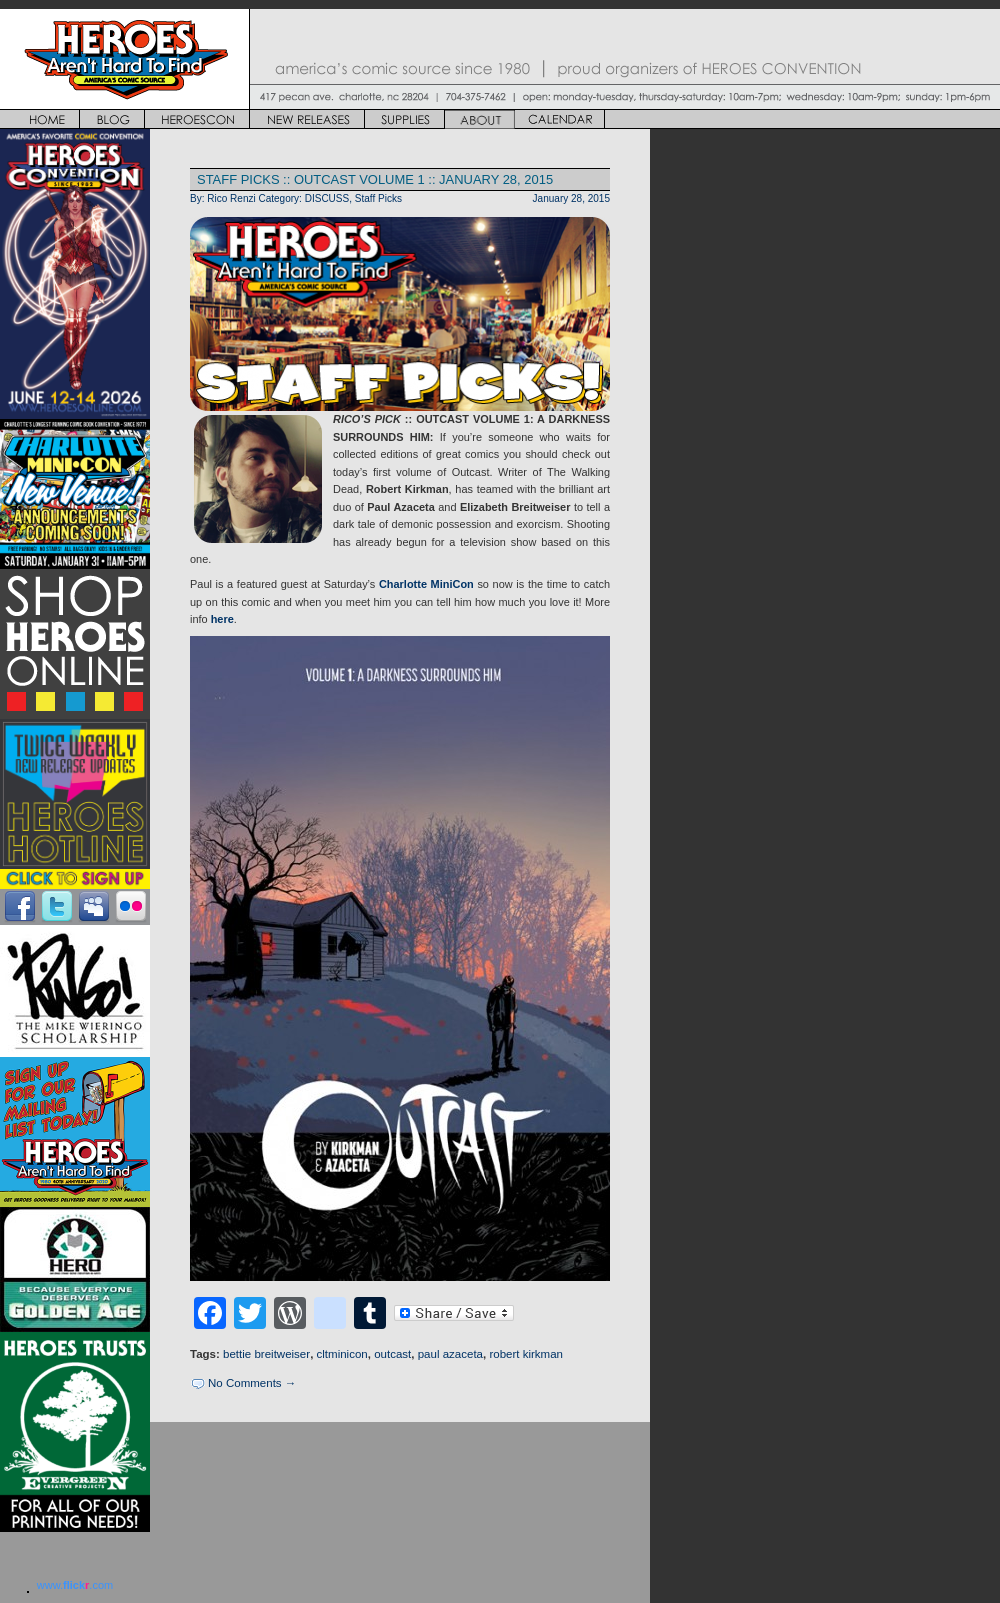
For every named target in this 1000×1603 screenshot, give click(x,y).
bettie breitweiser (266, 1354)
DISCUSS (327, 198)
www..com (75, 1585)
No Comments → (252, 1383)
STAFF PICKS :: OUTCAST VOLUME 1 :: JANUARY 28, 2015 (375, 179)
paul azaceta (450, 1354)
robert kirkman (526, 1354)
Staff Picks (378, 198)
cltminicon (342, 1354)
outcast (392, 1354)
